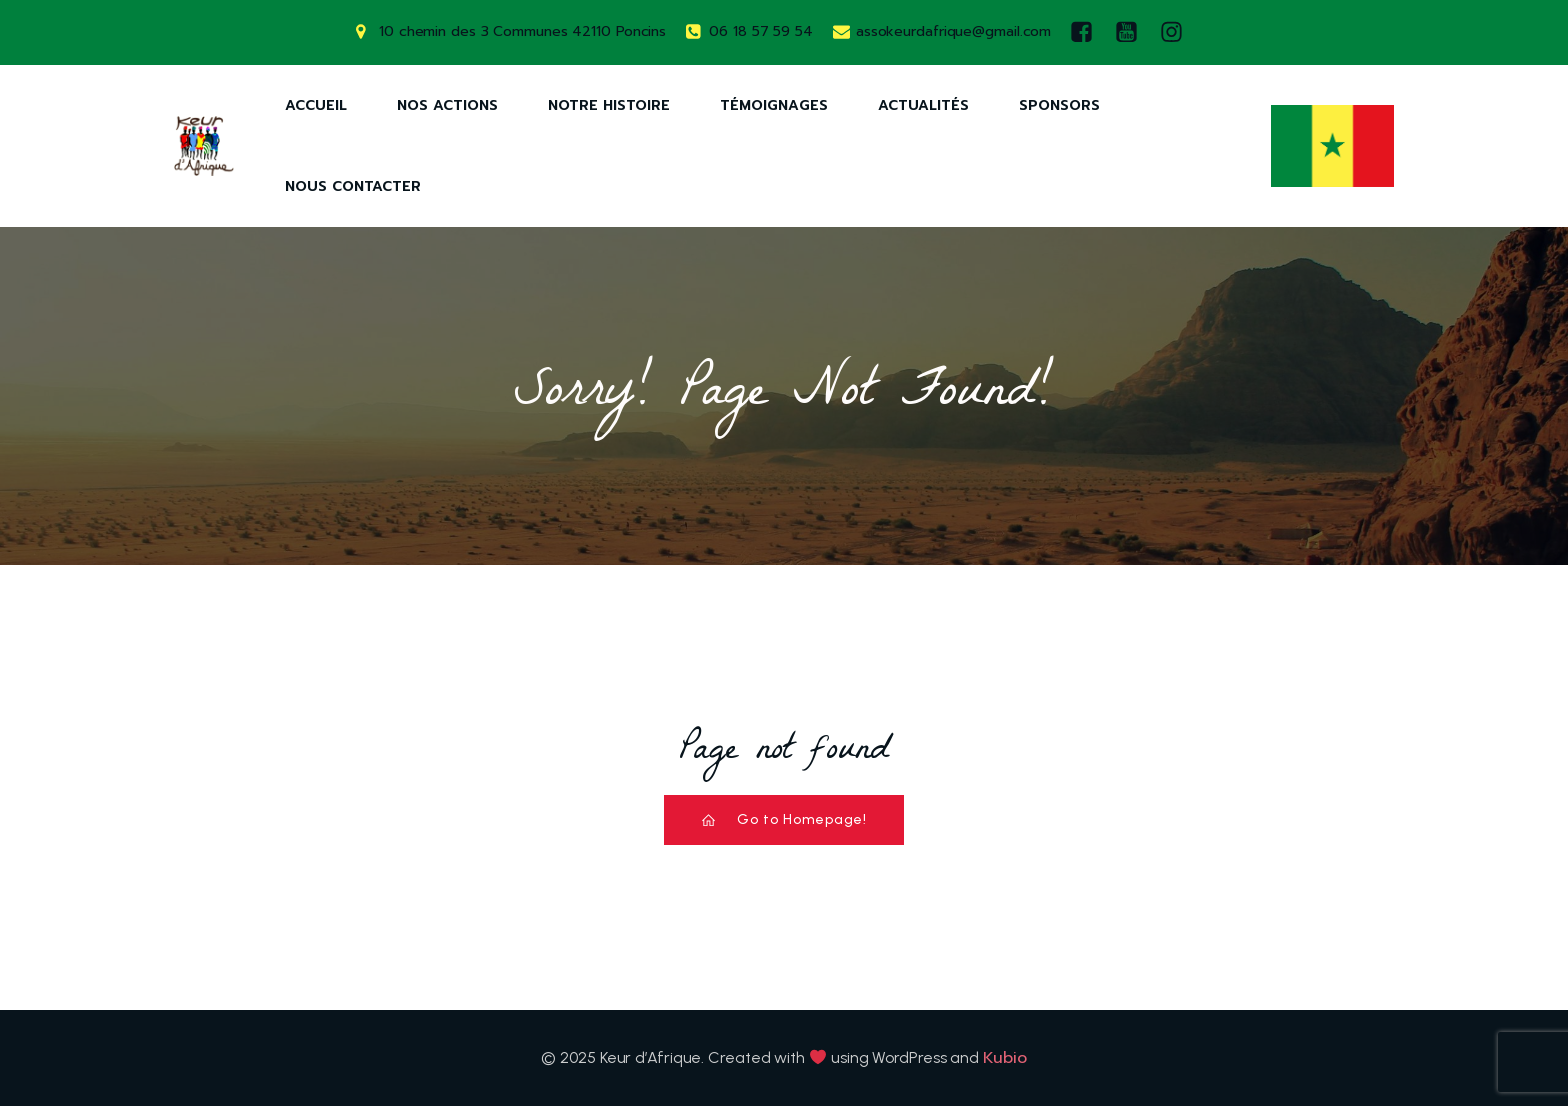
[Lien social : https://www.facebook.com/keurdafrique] (1086, 32)
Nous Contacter (353, 186)
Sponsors (1059, 105)
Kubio (1005, 1058)
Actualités (923, 105)
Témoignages (774, 105)
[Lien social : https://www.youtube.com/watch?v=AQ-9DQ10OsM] (1131, 32)
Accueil (316, 105)
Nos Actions (447, 105)
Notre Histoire (609, 105)
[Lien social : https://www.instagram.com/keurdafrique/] (1176, 32)
